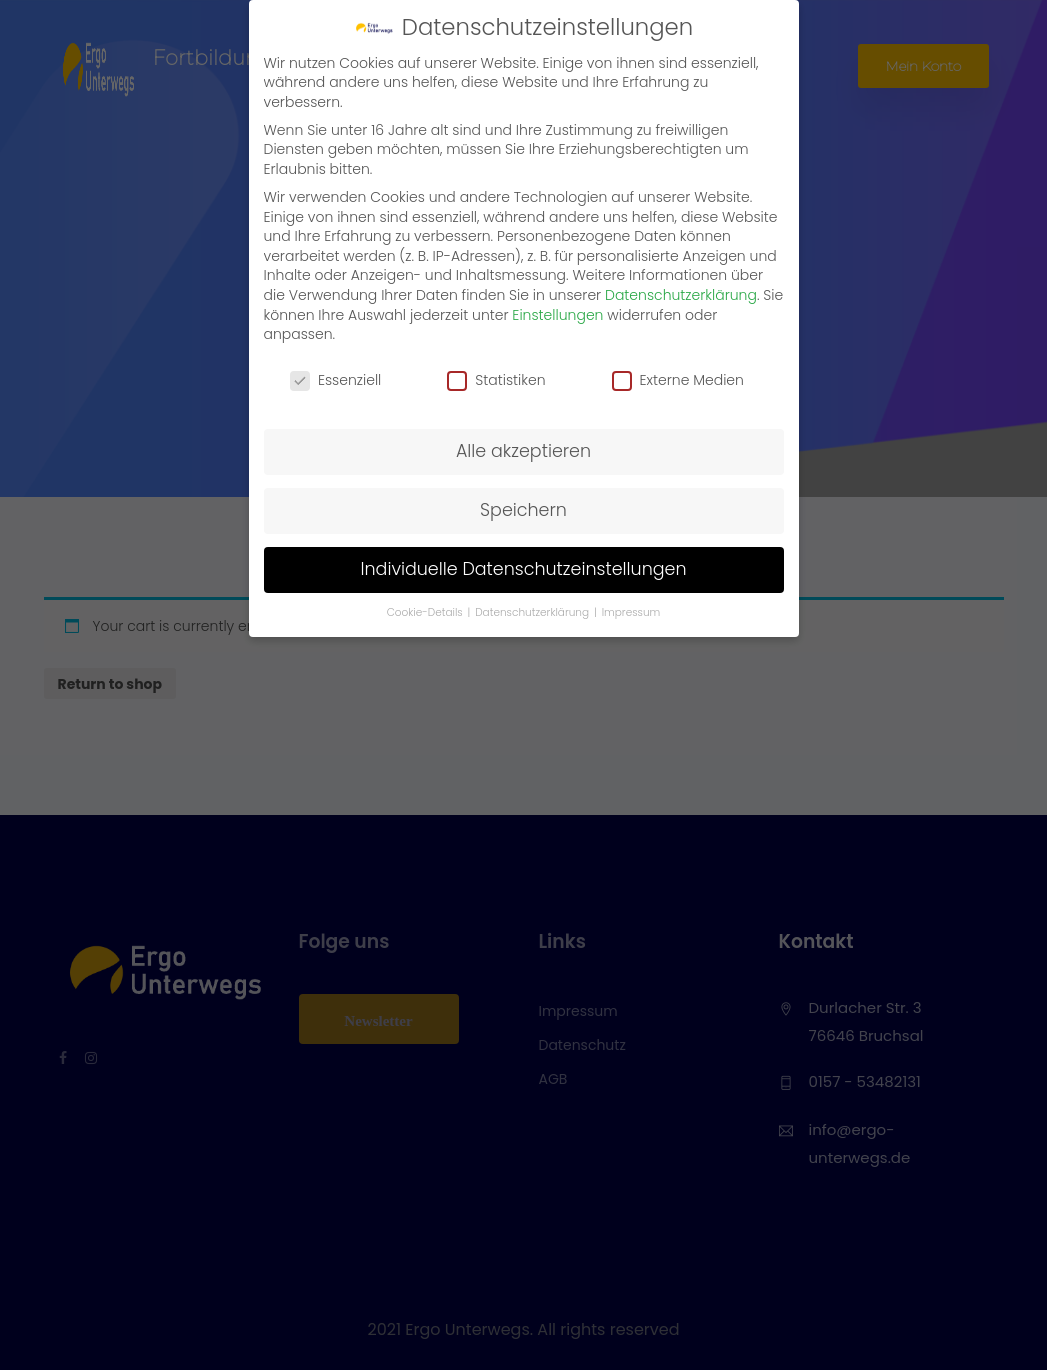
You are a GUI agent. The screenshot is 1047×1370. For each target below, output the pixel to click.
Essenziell (335, 380)
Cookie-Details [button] (426, 612)
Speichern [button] (523, 510)
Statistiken (496, 380)
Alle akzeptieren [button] (523, 451)
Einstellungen (557, 315)
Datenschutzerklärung (681, 295)
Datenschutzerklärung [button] (533, 612)
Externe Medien (678, 380)
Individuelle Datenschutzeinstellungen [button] (523, 569)
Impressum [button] (631, 612)
